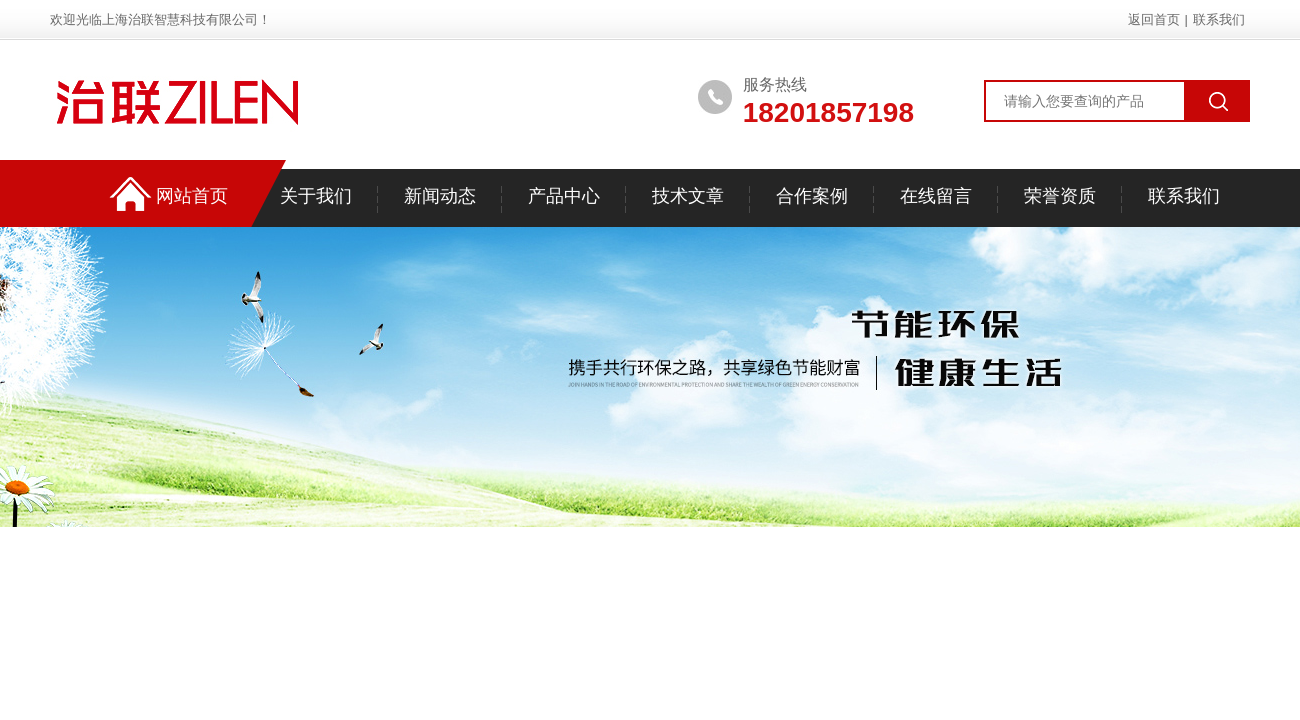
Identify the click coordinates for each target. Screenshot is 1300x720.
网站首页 (192, 196)
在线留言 (936, 196)
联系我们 (1219, 19)
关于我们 (316, 196)
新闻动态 (440, 196)
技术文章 (688, 196)
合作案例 (812, 196)
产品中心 (564, 196)
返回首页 (1154, 19)
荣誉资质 (1060, 196)
